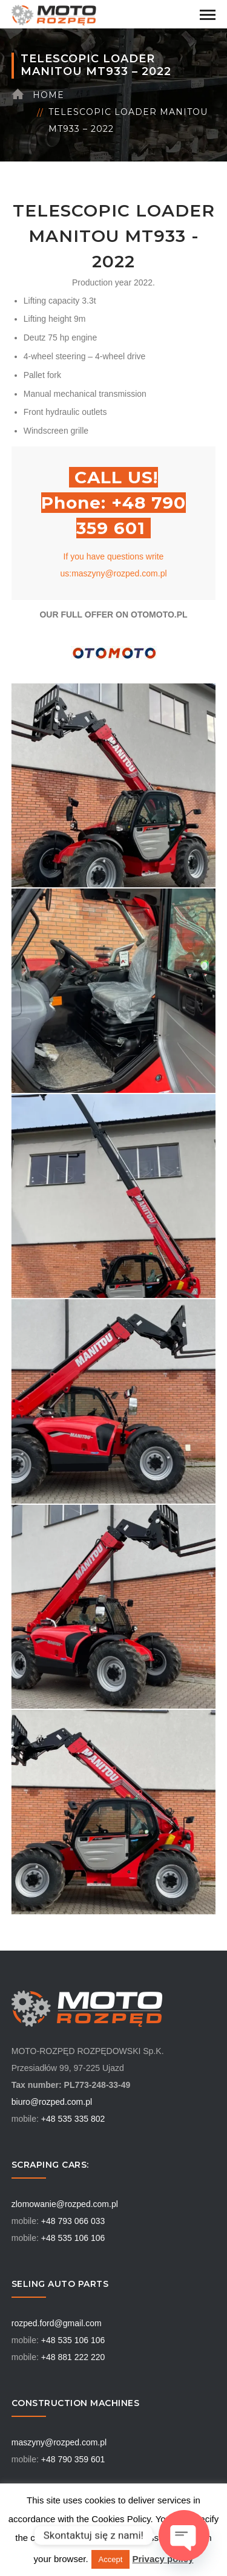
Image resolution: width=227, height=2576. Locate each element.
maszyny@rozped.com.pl (59, 2442)
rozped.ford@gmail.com (57, 2323)
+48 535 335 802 (73, 2119)
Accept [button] (111, 2559)
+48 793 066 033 (73, 2221)
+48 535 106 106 (73, 2238)
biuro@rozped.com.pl (52, 2102)
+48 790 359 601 (73, 2459)
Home (48, 95)
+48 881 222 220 (73, 2357)
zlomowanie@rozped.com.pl (65, 2204)
